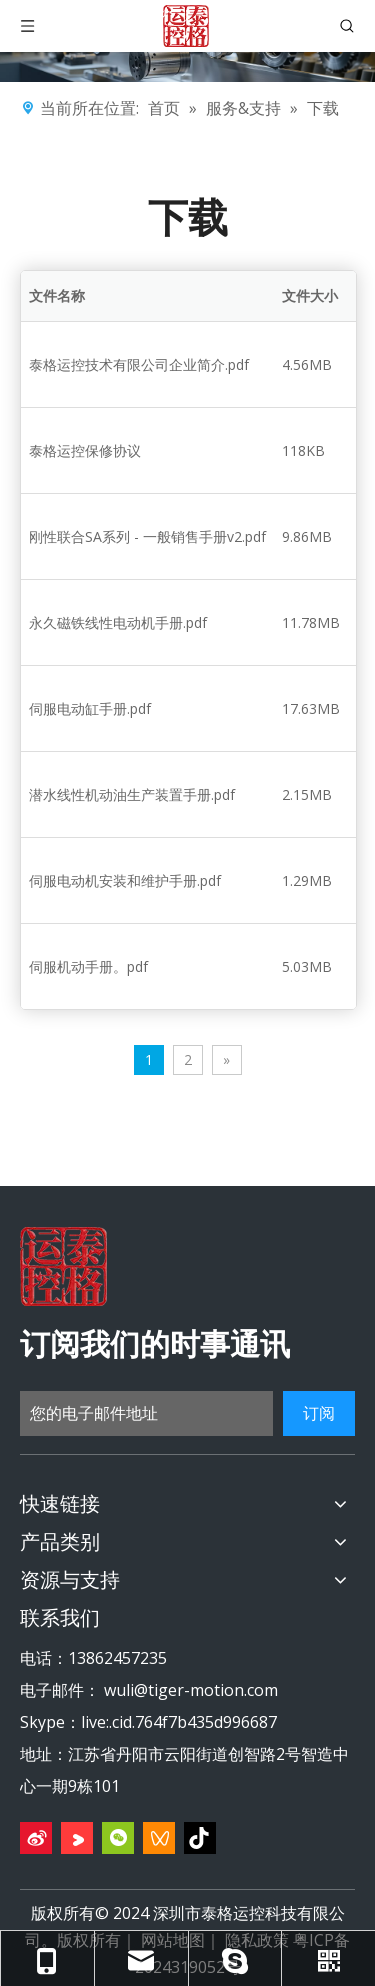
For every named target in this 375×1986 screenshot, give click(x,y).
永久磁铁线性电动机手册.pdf (118, 622)
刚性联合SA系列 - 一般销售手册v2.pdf (147, 536)
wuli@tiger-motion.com (191, 1690)
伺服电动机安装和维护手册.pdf (125, 880)
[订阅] (319, 1413)
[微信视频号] (159, 1838)
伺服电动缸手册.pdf (90, 708)
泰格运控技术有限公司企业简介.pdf (139, 364)
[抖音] (200, 1838)
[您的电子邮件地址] (146, 1413)
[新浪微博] (36, 1838)
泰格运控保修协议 (85, 450)
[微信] (118, 1838)
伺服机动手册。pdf (88, 966)
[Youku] (77, 1838)
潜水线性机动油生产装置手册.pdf (132, 794)
